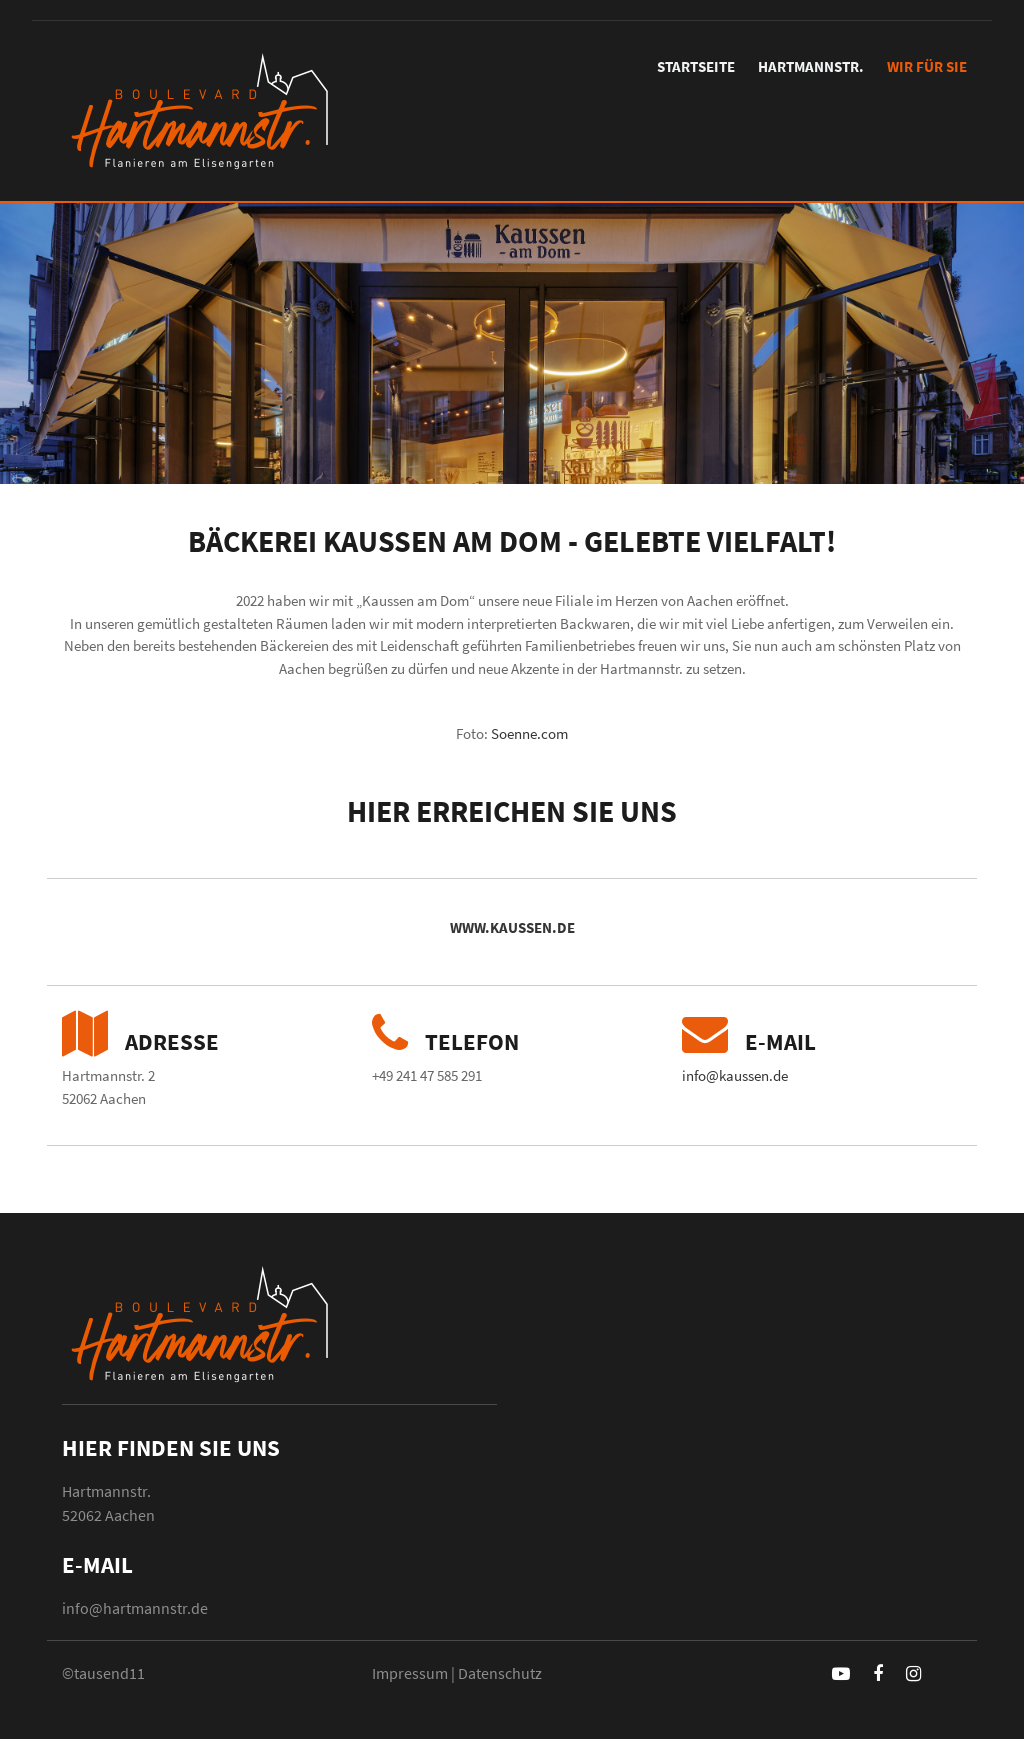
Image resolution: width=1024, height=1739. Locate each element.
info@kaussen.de (735, 1075)
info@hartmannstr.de (135, 1608)
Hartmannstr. (811, 66)
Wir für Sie (927, 66)
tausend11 (109, 1673)
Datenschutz (500, 1673)
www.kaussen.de (512, 927)
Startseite (696, 66)
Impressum (410, 1673)
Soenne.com (529, 733)
